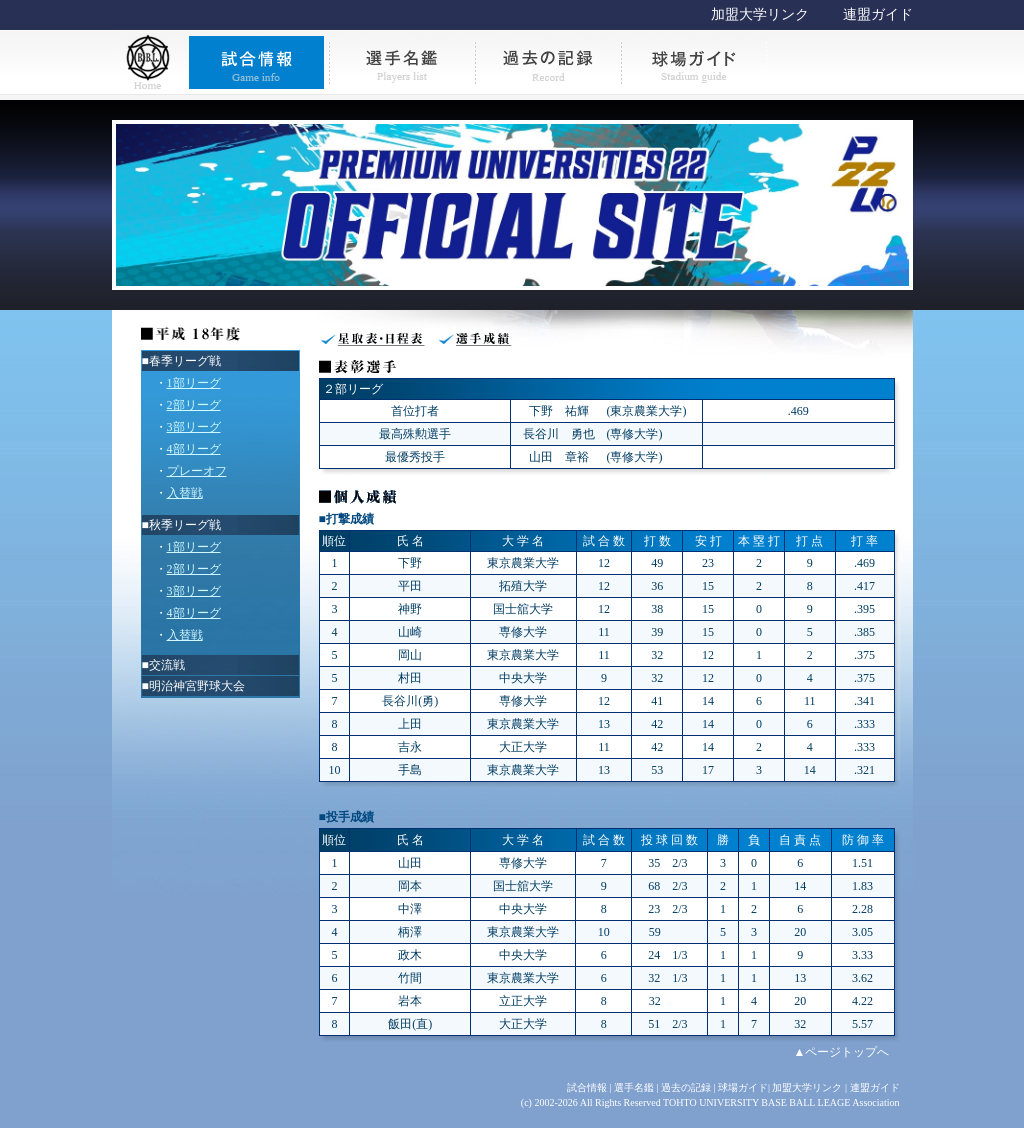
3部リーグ (194, 427)
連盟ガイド (878, 14)
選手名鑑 (634, 1087)
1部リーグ (194, 383)
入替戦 (185, 493)
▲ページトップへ (842, 1052)
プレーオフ (197, 471)
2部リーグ (194, 405)
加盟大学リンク (760, 14)
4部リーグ (194, 449)
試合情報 (587, 1087)
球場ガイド (743, 1087)
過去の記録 (686, 1087)
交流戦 (167, 665)
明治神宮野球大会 (197, 686)
